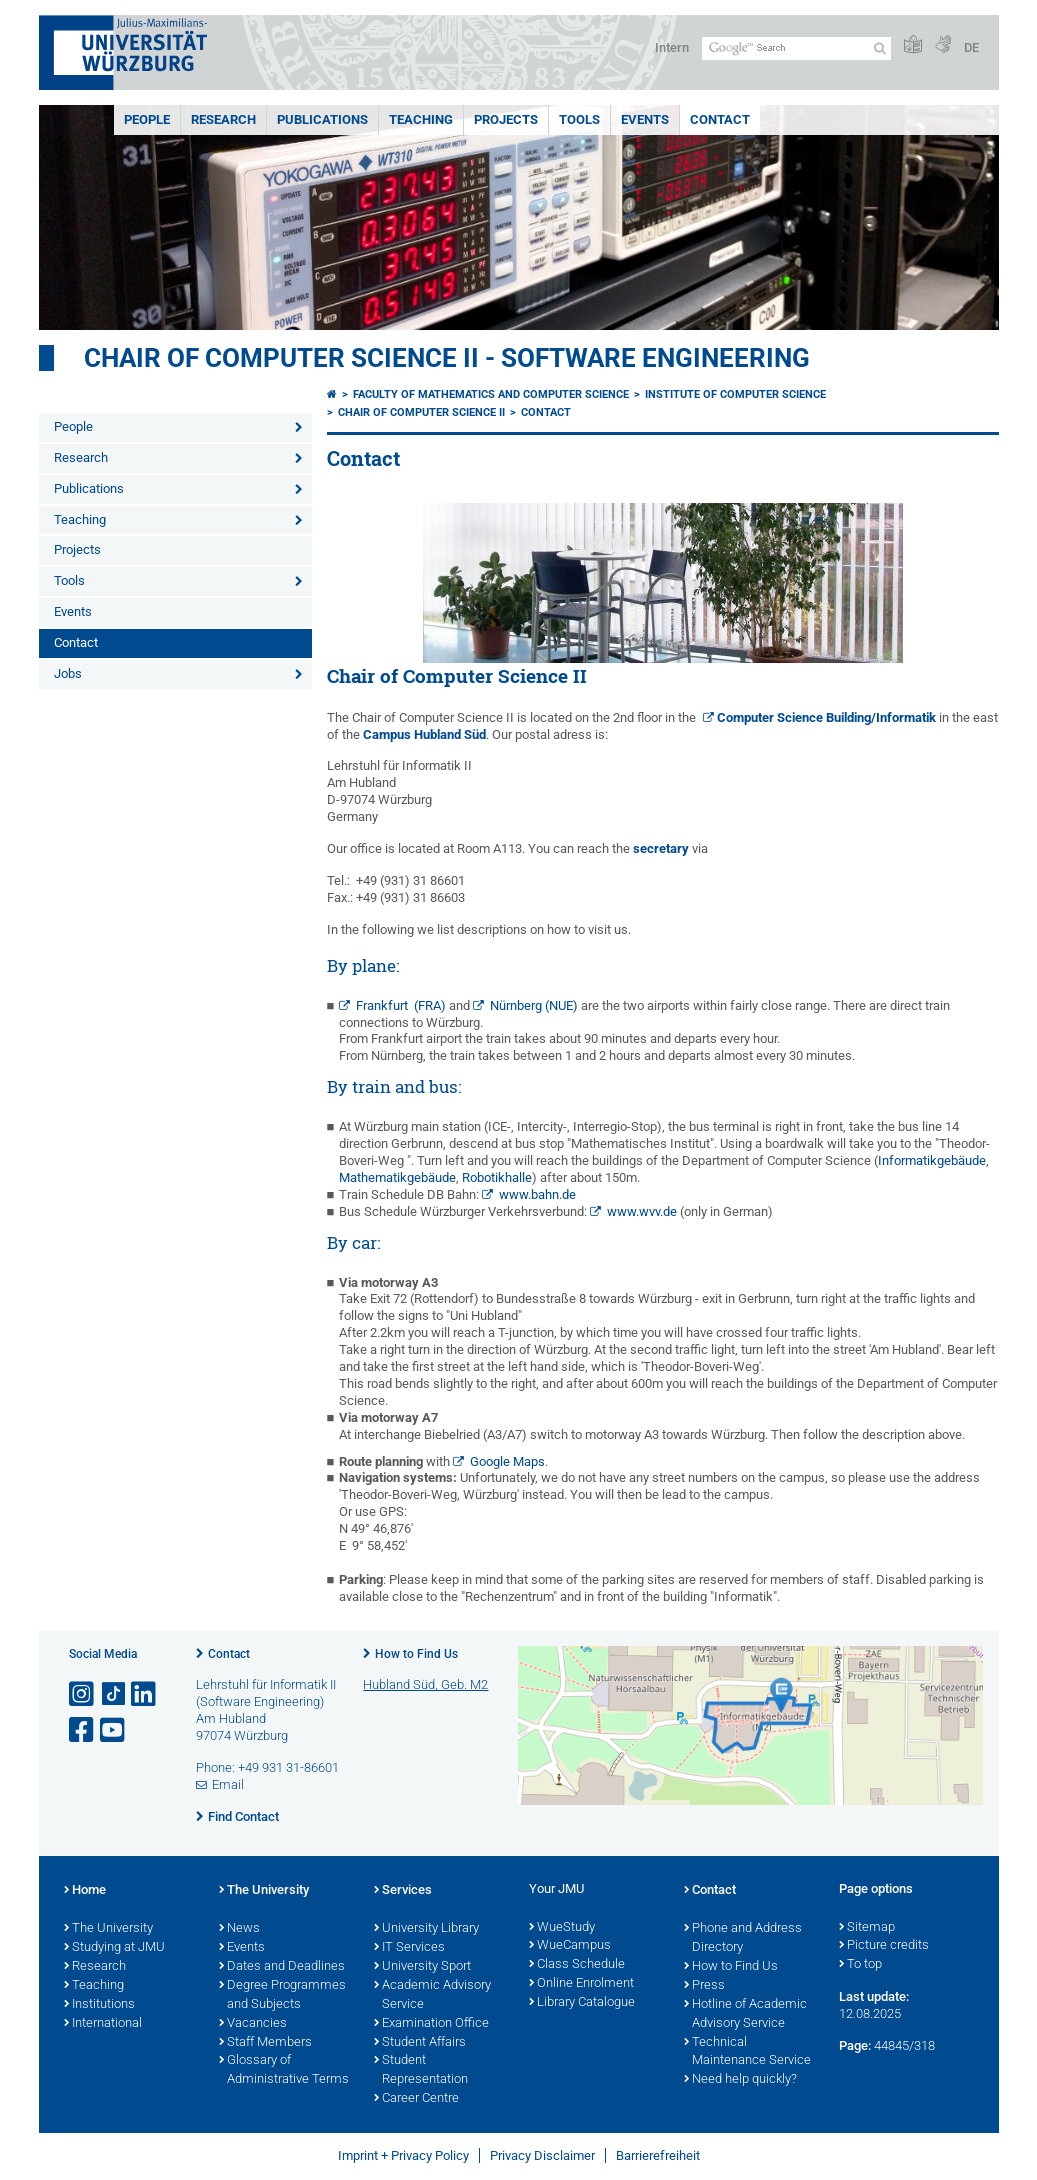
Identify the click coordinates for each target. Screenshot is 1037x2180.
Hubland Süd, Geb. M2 (425, 1684)
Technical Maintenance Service (747, 2052)
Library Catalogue (582, 2003)
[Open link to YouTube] (114, 1730)
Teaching (421, 119)
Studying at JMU (114, 1948)
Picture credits (884, 1946)
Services (403, 1891)
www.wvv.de (642, 1211)
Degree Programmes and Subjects (282, 1995)
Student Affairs (420, 2043)
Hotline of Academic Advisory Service (745, 2014)
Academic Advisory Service (432, 1995)
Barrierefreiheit (658, 2155)
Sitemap (867, 1928)
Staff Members (265, 2043)
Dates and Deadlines (282, 1967)
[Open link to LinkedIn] (145, 1694)
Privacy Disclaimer (542, 2155)
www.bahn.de (537, 1194)
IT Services (409, 1948)
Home (85, 1891)
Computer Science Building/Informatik (826, 717)
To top (860, 1965)
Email (228, 1784)
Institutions (99, 2005)
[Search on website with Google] (796, 48)
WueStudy (562, 1928)
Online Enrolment (581, 1984)
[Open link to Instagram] (83, 1694)
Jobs (68, 673)
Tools (579, 119)
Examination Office (431, 2024)
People (147, 119)
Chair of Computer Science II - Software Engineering (447, 358)
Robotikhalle (497, 1177)
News (239, 1929)
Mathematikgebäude (397, 1177)
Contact (720, 119)
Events (645, 119)
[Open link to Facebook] (83, 1730)
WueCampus (570, 1946)
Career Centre (416, 2099)
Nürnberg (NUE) (534, 1005)
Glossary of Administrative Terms (284, 2070)
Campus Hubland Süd (424, 734)
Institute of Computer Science (735, 394)
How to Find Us (416, 1654)
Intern (672, 47)
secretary (661, 848)
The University (108, 1929)
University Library (426, 1929)
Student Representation (421, 2070)
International (103, 2024)
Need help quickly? (740, 2080)
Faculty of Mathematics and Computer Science (491, 394)
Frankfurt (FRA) (401, 1005)
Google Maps (507, 1461)
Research (223, 119)
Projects (506, 119)
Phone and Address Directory (743, 1938)
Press (704, 1986)
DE (971, 47)
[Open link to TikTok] (114, 1694)
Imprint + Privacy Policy (403, 2155)
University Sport (422, 1967)
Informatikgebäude (932, 1160)
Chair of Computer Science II (421, 412)
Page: (855, 2045)
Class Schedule (577, 1965)
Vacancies (253, 2024)
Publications (322, 119)
